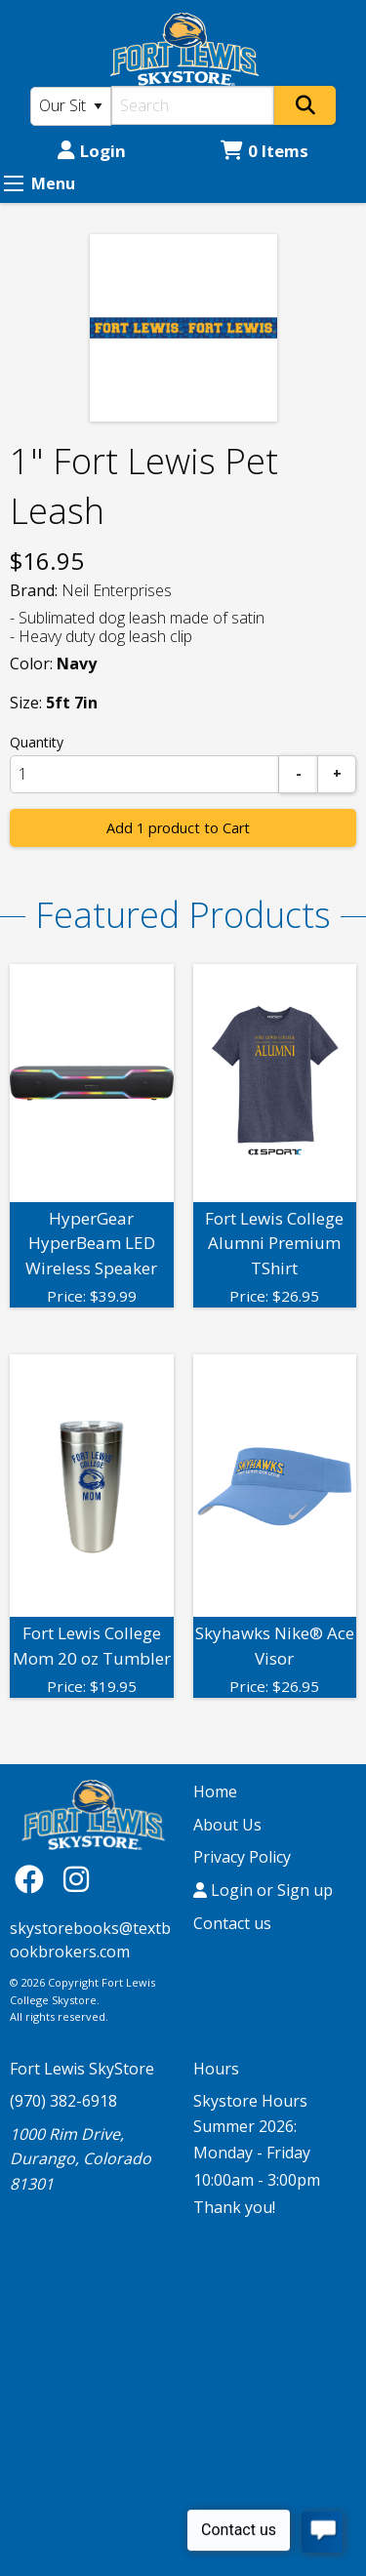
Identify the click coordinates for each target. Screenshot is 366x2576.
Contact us (232, 1923)
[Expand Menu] (13, 183)
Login (92, 151)
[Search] (193, 105)
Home (215, 1791)
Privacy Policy (242, 1857)
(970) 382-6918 (63, 2101)
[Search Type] (70, 106)
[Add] (336, 774)
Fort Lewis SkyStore (82, 2068)
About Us (227, 1824)
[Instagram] (76, 1879)
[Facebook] (34, 1879)
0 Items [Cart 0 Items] (264, 151)
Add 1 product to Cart (178, 828)
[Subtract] (298, 774)
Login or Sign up (263, 1890)
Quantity (36, 742)
